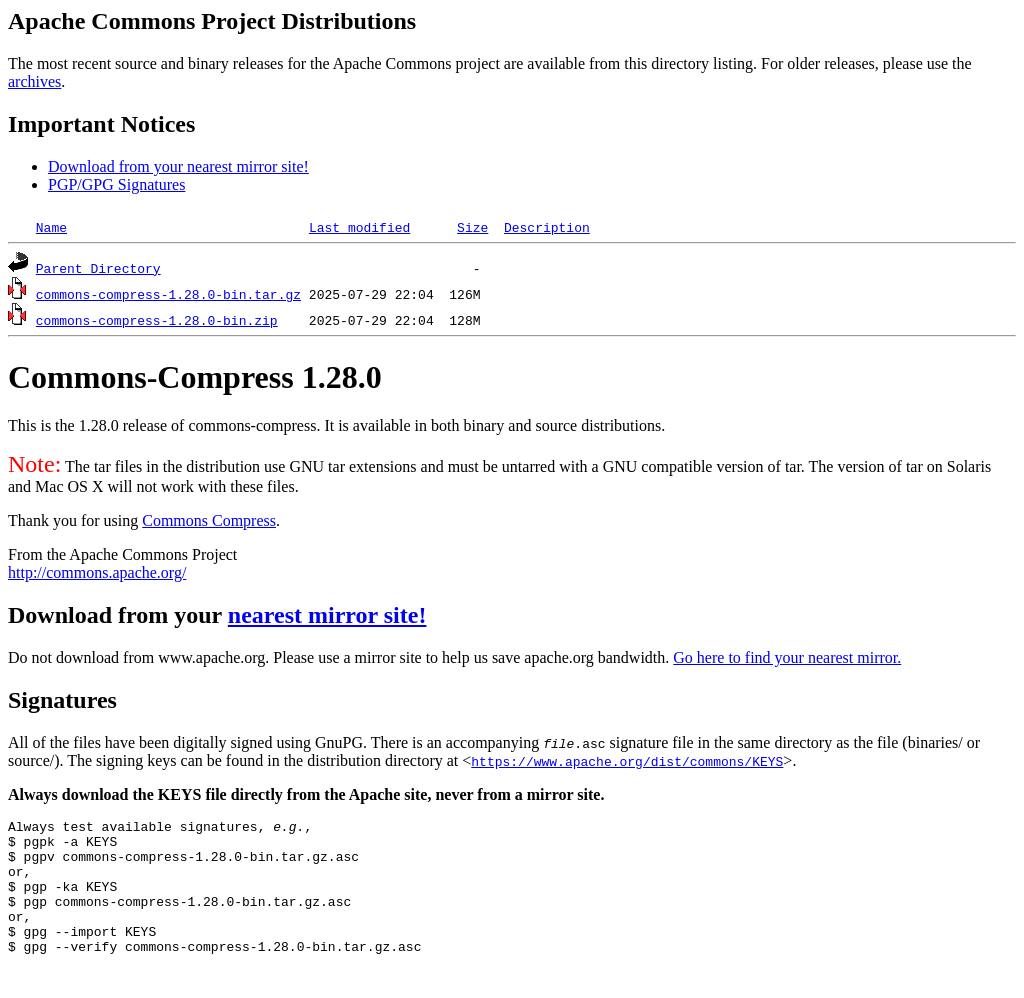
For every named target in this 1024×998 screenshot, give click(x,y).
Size (472, 227)
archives (34, 81)
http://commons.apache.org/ (97, 572)
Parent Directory (98, 268)
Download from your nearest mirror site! (178, 166)
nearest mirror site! (327, 615)
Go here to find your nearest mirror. (787, 657)
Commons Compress (209, 520)
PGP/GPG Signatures (116, 184)
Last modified (359, 227)
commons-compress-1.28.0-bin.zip (157, 320)
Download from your (118, 615)
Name (51, 227)
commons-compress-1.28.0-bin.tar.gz (168, 294)
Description (547, 227)
